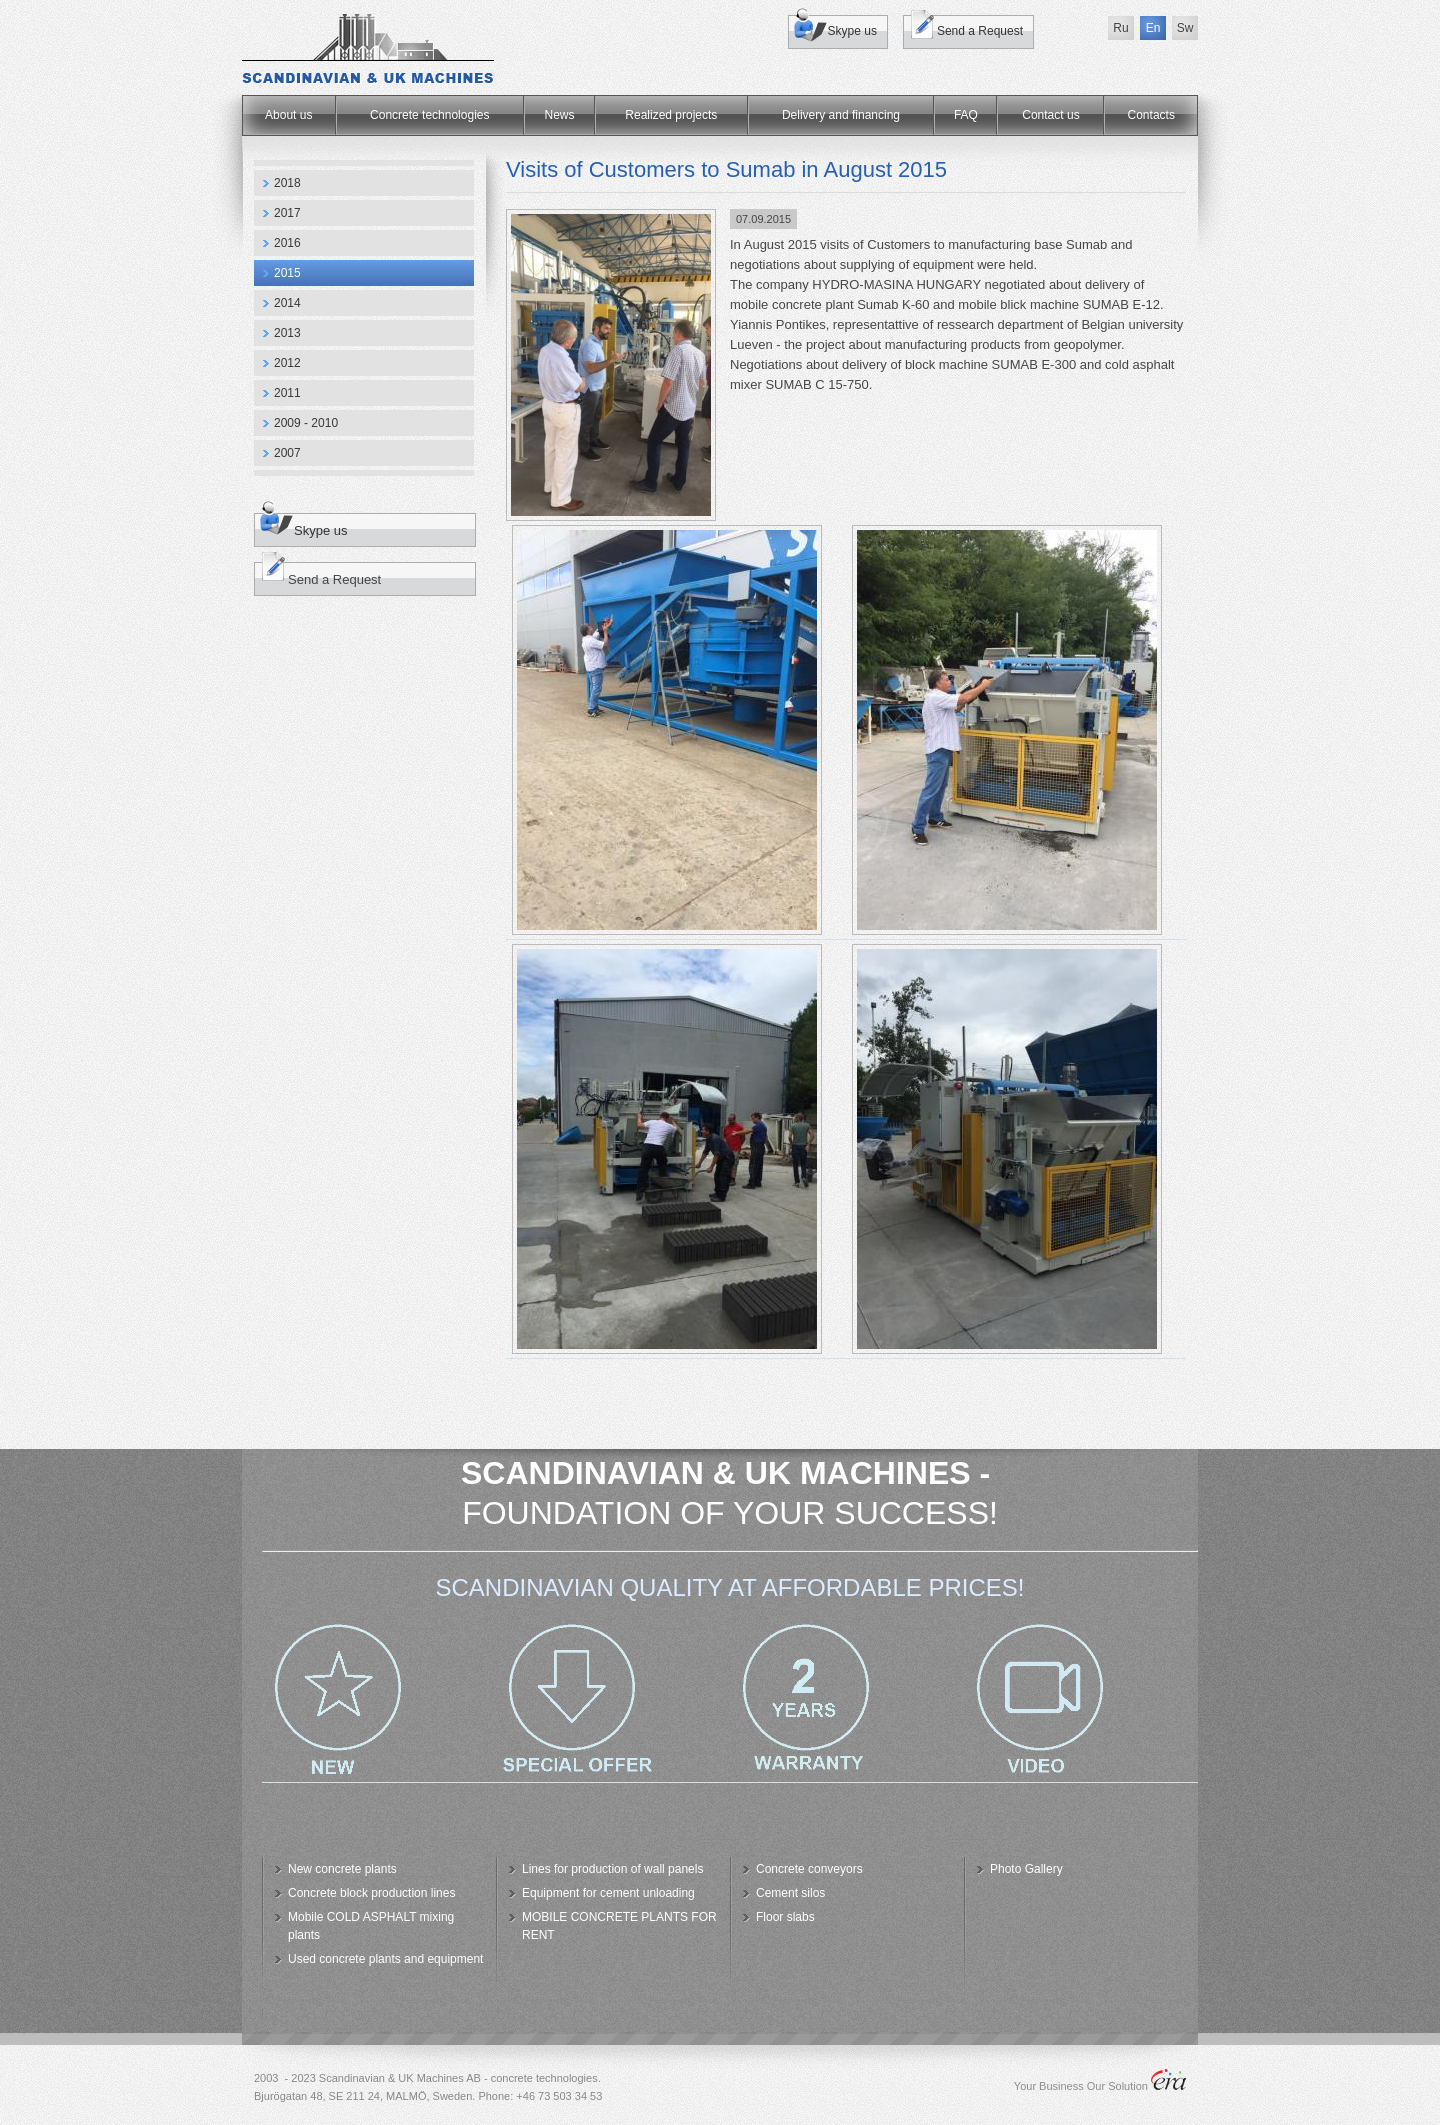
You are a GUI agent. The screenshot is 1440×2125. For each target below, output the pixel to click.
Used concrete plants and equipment (385, 1959)
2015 (287, 273)
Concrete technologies (429, 115)
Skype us (852, 31)
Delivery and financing (841, 115)
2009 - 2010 (306, 423)
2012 (287, 363)
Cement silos (790, 1893)
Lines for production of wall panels (612, 1869)
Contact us (1050, 115)
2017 (287, 213)
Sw (1185, 28)
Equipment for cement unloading (608, 1893)
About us (288, 115)
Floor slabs (785, 1917)
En (1153, 28)
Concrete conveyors (809, 1869)
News (560, 115)
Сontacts (1151, 115)
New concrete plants (342, 1869)
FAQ (966, 115)
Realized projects (671, 115)
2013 (287, 333)
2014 (287, 303)
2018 (287, 183)
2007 (287, 453)
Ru (1120, 28)
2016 (287, 243)
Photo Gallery (1026, 1869)
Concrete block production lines (371, 1893)
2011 (287, 393)
